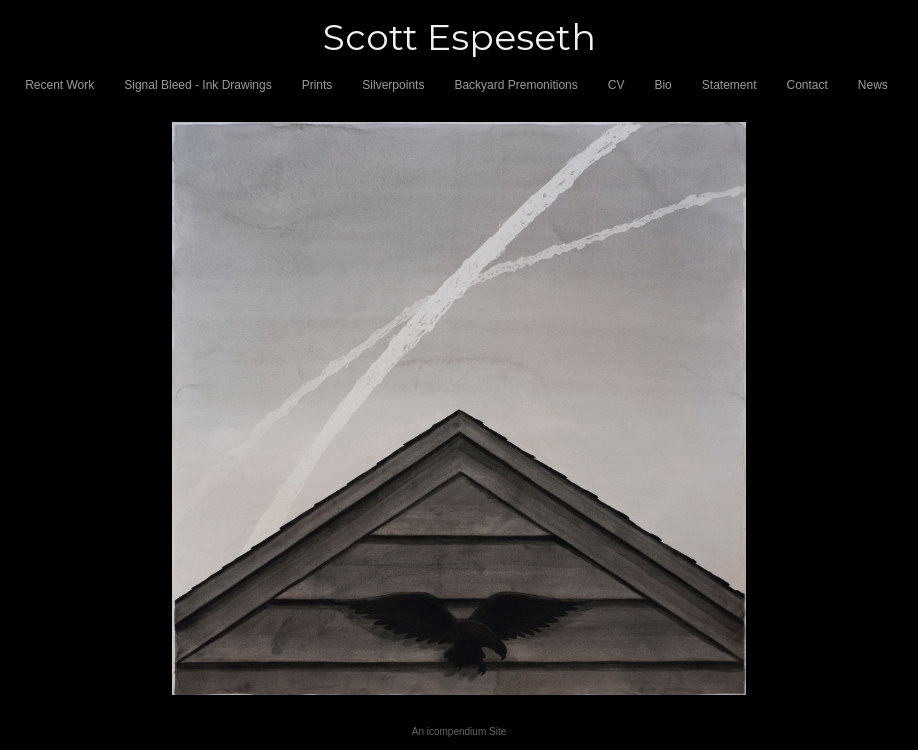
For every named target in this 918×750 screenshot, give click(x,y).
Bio (662, 85)
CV (616, 85)
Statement (729, 85)
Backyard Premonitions (515, 85)
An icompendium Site (459, 731)
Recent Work (59, 85)
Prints (317, 85)
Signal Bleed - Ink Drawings (197, 85)
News (873, 85)
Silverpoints (393, 85)
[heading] (459, 37)
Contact (807, 85)
